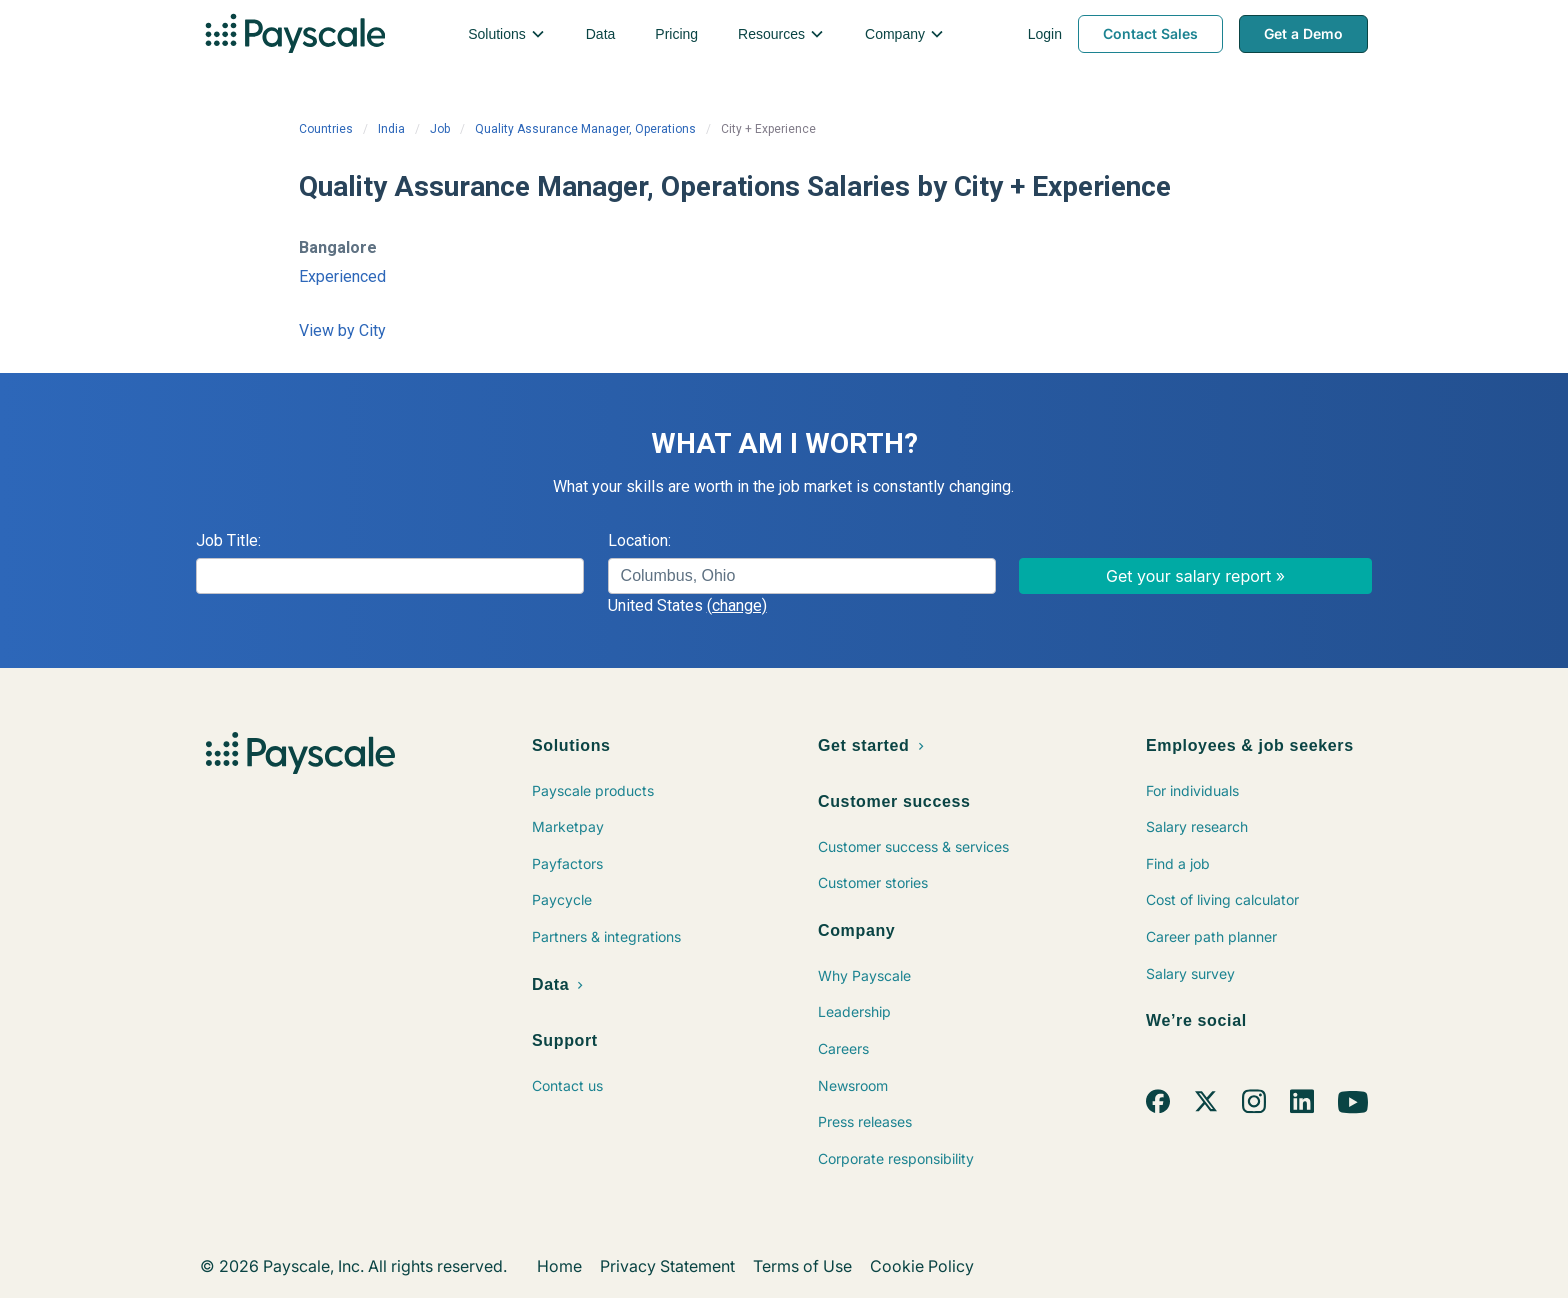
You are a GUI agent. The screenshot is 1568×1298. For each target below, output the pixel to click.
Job (440, 129)
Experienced (342, 276)
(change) (737, 605)
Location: (639, 540)
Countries (326, 129)
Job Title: (228, 540)
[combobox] (802, 576)
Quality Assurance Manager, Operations (585, 129)
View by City (342, 330)
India (391, 129)
